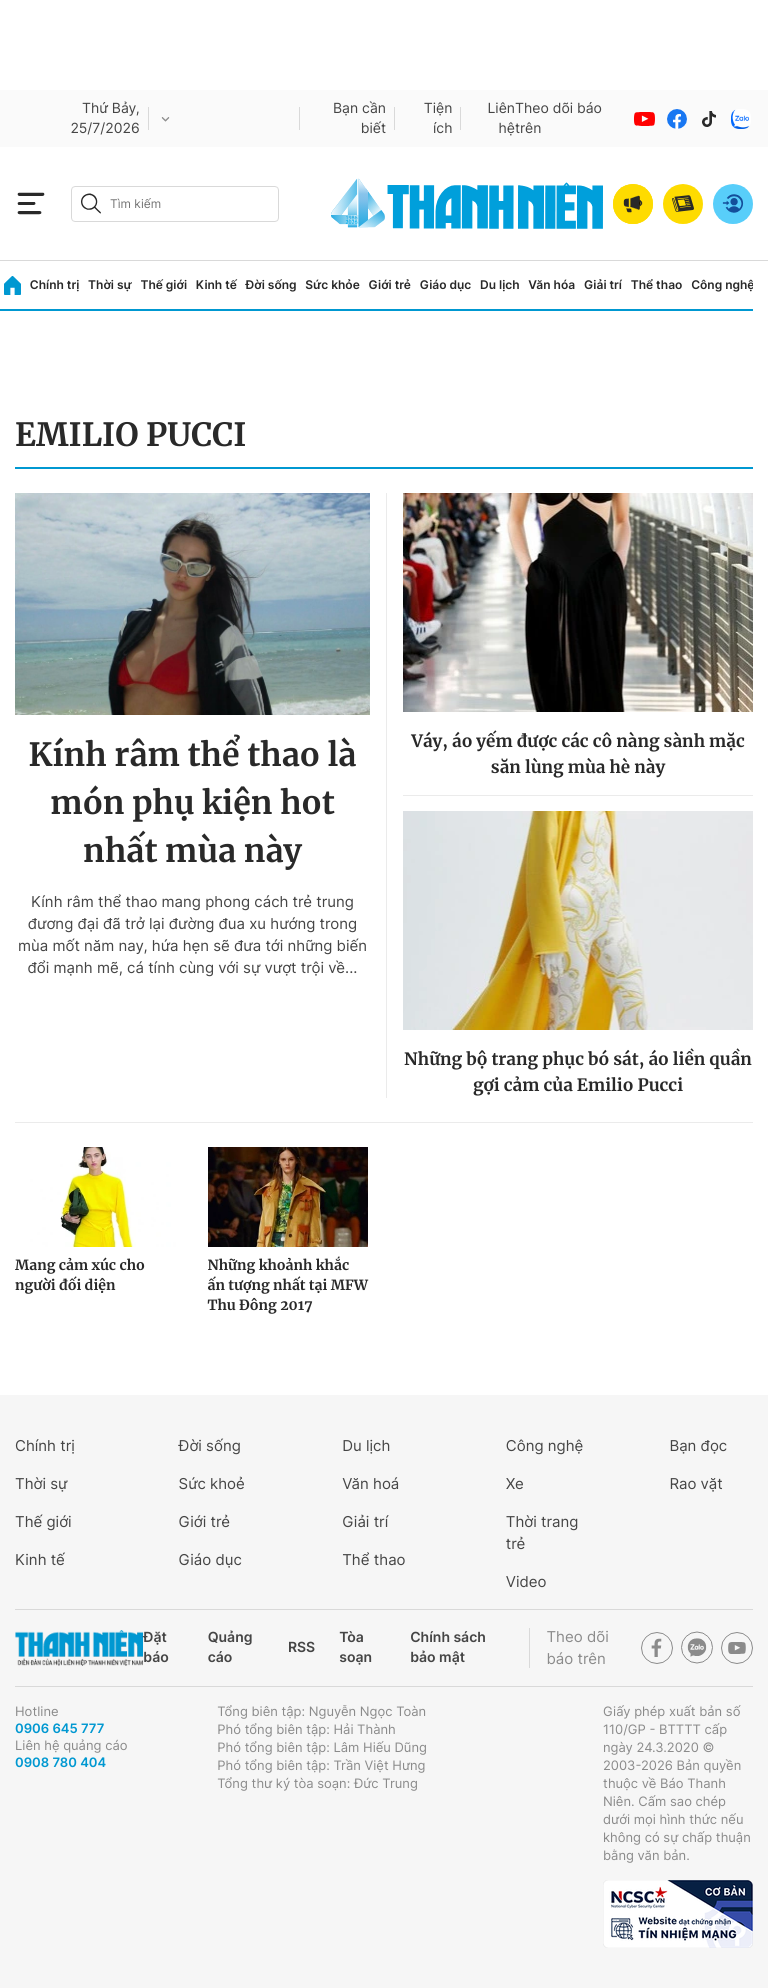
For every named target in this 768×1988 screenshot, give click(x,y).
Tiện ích (438, 118)
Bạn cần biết (359, 118)
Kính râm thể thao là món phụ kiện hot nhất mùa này (193, 803)
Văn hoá (370, 1483)
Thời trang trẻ (542, 1532)
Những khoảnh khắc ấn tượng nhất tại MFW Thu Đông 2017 (288, 1285)
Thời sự (110, 284)
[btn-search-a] (91, 203)
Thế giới (163, 284)
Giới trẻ (390, 284)
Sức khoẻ (212, 1483)
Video (526, 1581)
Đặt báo (155, 1647)
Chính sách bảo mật (448, 1647)
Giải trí (603, 284)
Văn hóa (551, 284)
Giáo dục (446, 284)
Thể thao (657, 284)
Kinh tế (216, 284)
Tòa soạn (355, 1647)
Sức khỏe (332, 284)
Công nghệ (722, 284)
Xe (515, 1483)
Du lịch (500, 284)
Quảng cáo (230, 1647)
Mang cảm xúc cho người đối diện (80, 1275)
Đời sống (271, 284)
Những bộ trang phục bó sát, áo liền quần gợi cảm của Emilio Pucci (578, 1072)
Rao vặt (695, 1483)
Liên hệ (501, 118)
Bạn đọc (698, 1445)
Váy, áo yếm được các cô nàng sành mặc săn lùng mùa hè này (577, 754)
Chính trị (55, 284)
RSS (301, 1647)
